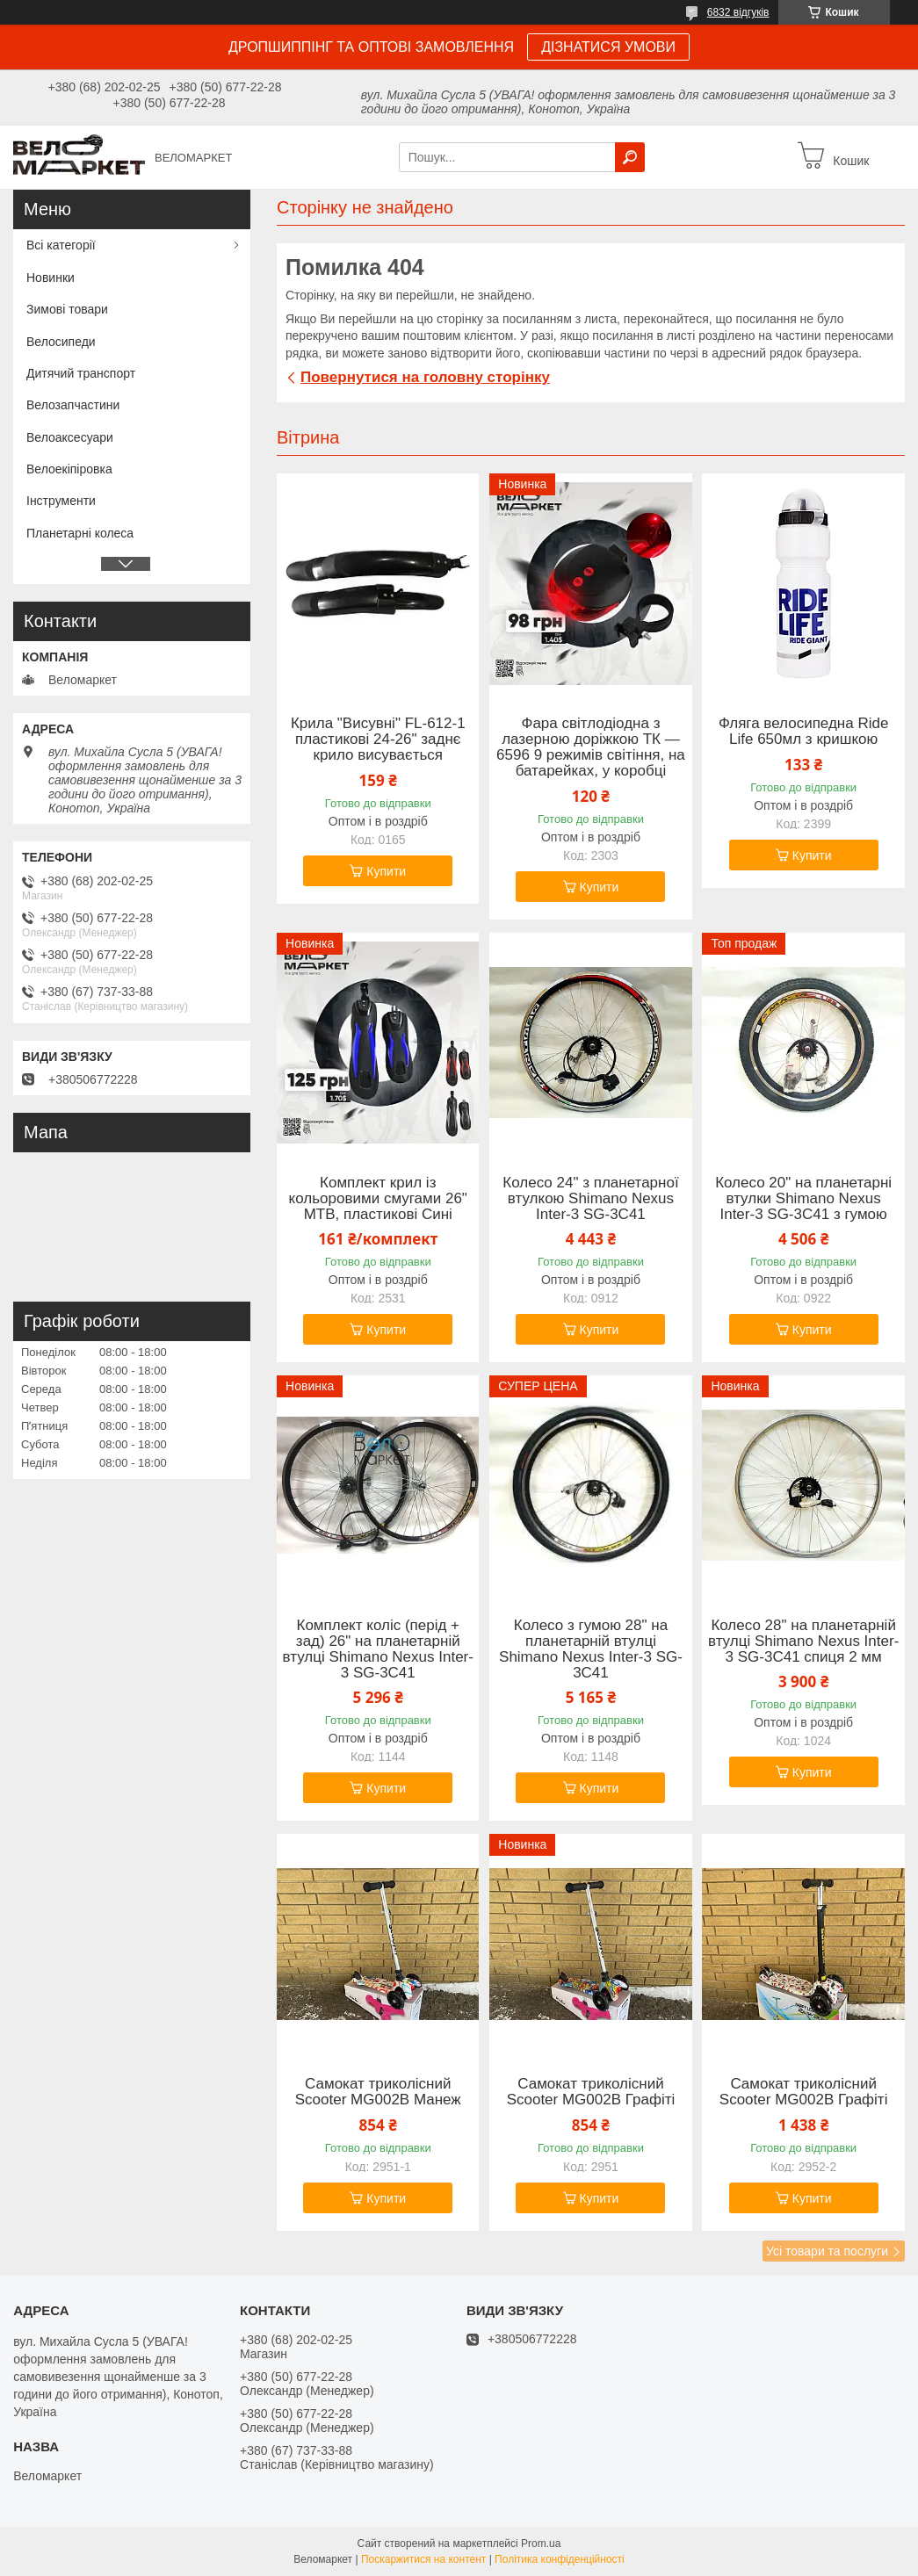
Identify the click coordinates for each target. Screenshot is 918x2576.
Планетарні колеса (80, 533)
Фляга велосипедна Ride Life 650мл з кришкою (804, 731)
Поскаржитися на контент (423, 2559)
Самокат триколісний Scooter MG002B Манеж (378, 2092)
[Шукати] (630, 157)
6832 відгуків (738, 12)
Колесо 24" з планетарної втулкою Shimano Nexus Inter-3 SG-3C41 (590, 1199)
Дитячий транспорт (80, 373)
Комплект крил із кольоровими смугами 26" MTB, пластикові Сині (378, 1199)
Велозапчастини (72, 405)
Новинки (50, 278)
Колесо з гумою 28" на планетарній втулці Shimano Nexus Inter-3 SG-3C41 (591, 1649)
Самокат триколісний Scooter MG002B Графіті (591, 2092)
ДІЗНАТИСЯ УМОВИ (608, 47)
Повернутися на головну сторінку (425, 377)
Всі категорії (61, 245)
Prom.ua (540, 2543)
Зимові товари (67, 309)
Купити (386, 871)
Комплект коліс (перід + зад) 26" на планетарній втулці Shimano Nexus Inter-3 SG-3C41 (378, 1649)
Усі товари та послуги (827, 2251)
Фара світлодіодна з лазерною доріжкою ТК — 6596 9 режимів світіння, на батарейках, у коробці (590, 747)
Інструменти (61, 501)
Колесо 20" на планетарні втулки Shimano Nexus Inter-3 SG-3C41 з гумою (803, 1199)
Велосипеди (61, 342)
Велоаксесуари (69, 437)
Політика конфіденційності (560, 2559)
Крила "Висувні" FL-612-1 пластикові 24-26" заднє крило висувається (378, 739)
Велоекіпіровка (69, 469)
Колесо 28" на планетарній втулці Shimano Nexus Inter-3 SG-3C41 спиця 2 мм (803, 1641)
